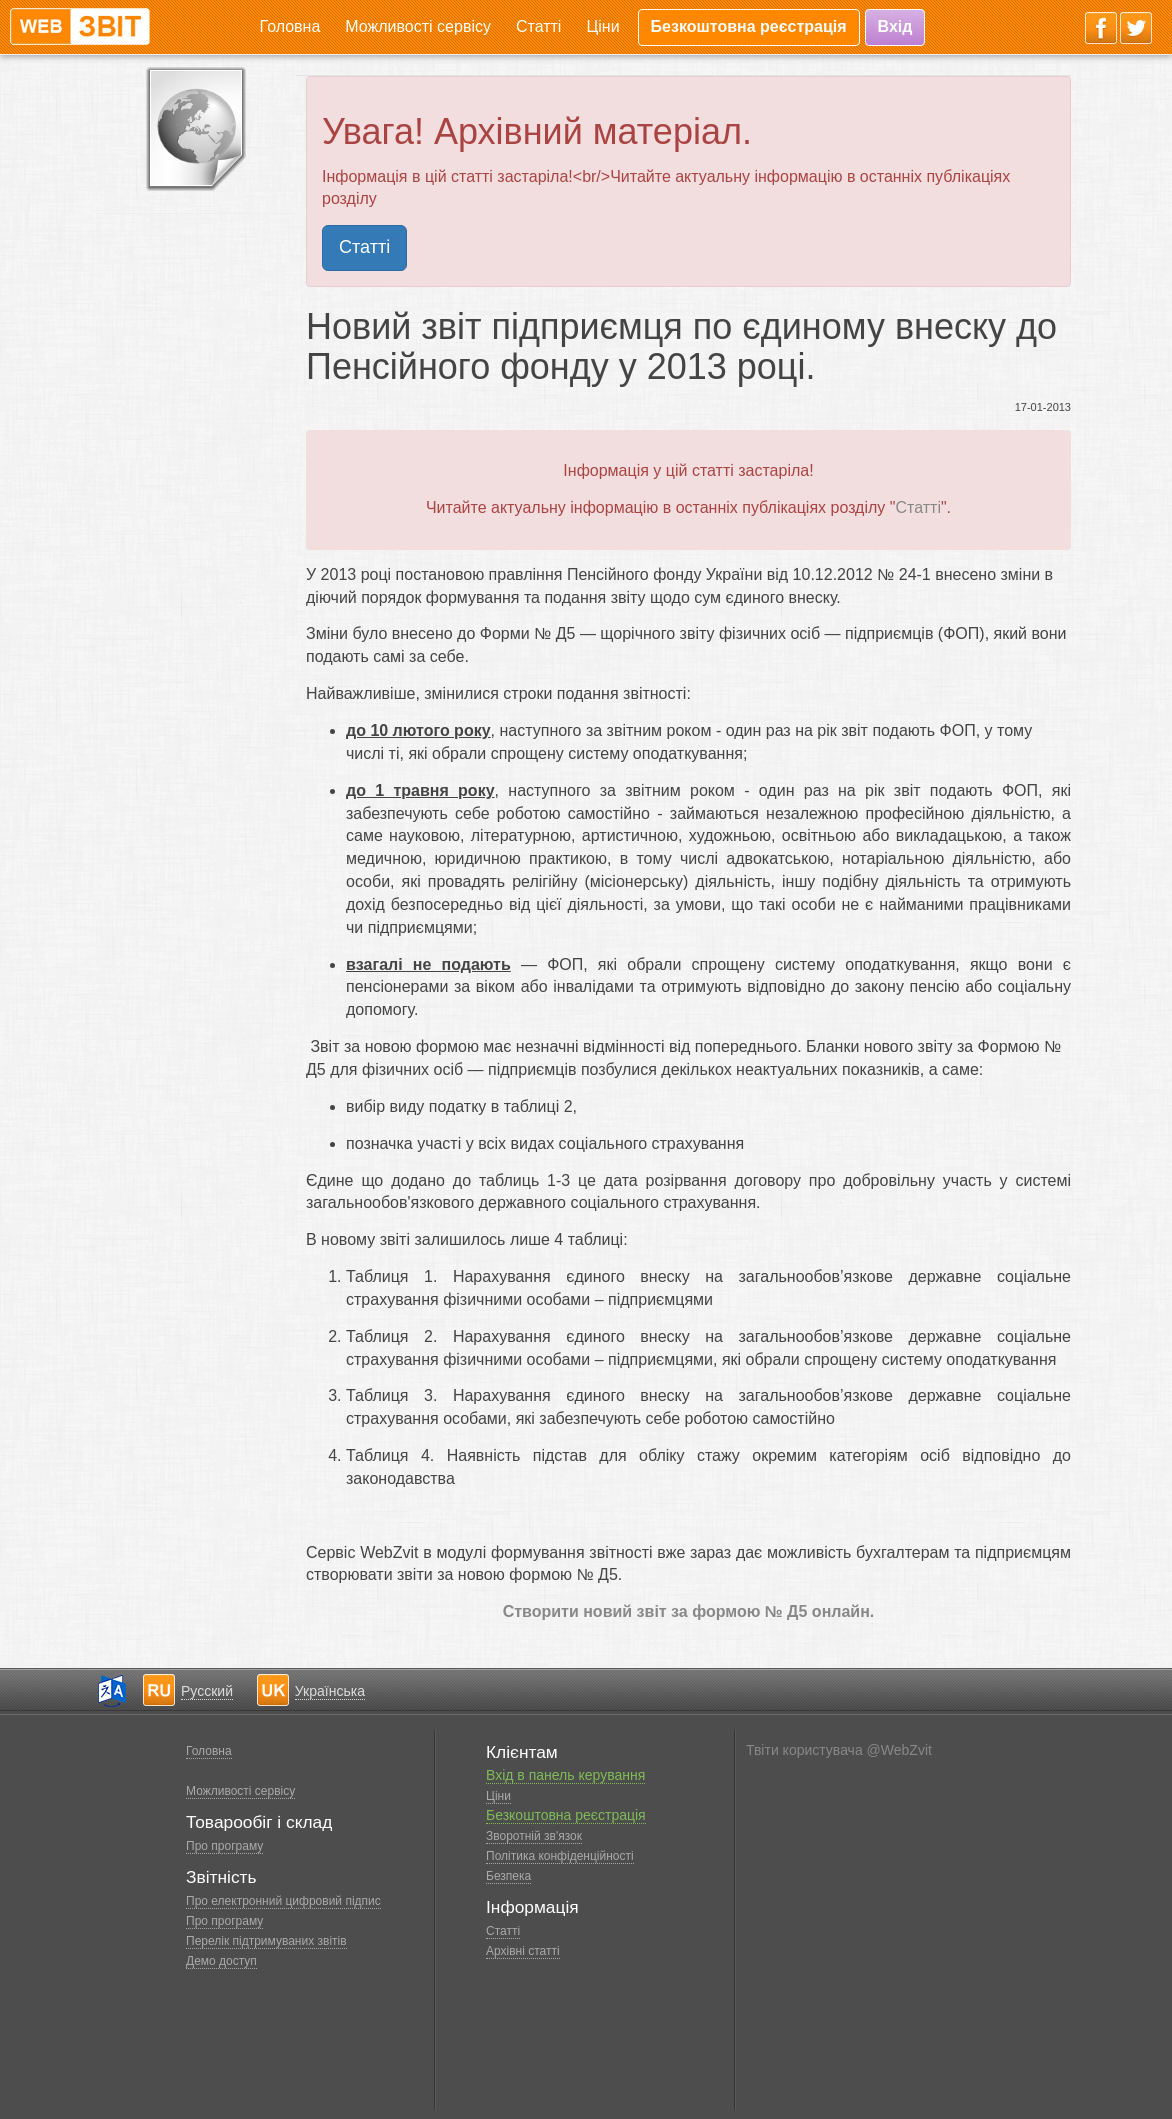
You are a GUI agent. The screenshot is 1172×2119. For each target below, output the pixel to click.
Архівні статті (523, 1951)
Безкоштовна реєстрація (749, 26)
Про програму (224, 1846)
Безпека (508, 1876)
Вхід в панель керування (565, 1775)
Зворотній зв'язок (534, 1836)
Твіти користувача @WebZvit (839, 1750)
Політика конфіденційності (560, 1856)
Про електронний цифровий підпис (283, 1901)
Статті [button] (364, 247)
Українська (330, 1691)
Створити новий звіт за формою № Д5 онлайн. (689, 1611)
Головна (290, 26)
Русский (207, 1691)
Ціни (602, 26)
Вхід (895, 26)
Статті (538, 26)
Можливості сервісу (418, 26)
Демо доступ (221, 1961)
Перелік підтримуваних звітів (266, 1941)
